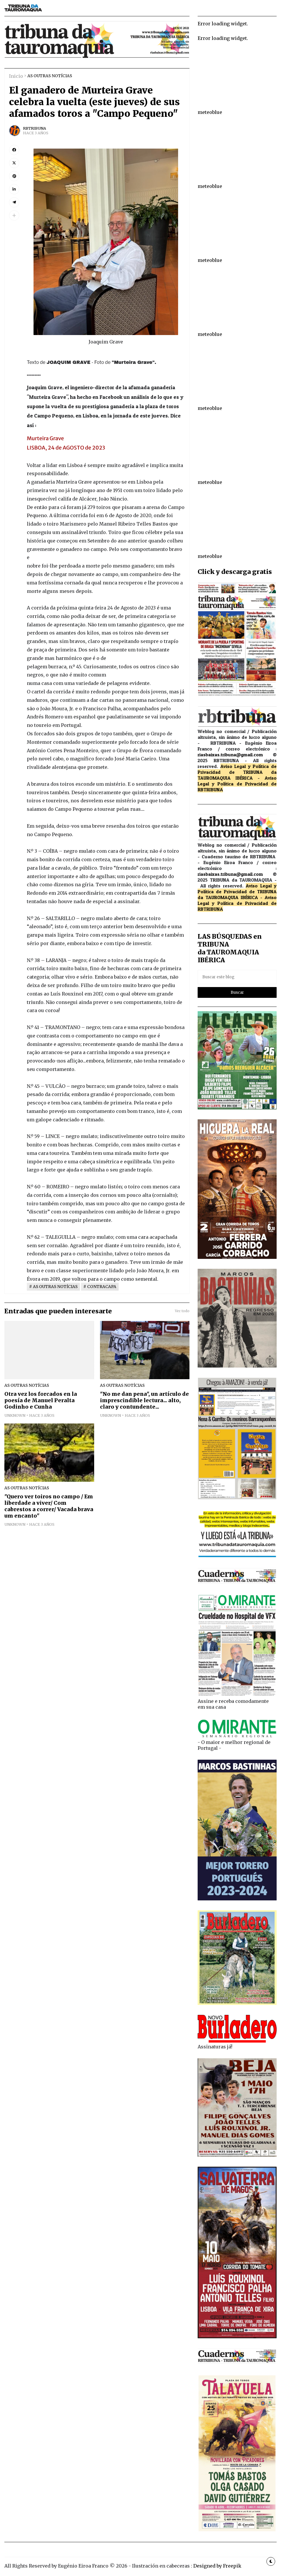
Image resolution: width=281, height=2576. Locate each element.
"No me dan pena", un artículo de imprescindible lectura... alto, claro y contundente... (144, 1400)
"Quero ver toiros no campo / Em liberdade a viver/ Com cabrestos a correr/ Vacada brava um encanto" (48, 1506)
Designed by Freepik (217, 2566)
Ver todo (182, 1311)
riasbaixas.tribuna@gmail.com (230, 754)
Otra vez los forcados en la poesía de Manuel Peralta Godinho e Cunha (40, 1400)
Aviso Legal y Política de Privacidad (237, 781)
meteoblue (210, 112)
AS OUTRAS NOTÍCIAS (49, 75)
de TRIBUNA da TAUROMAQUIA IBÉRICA (237, 775)
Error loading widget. (223, 24)
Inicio (16, 76)
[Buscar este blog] (237, 977)
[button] (14, 215)
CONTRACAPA (101, 1286)
